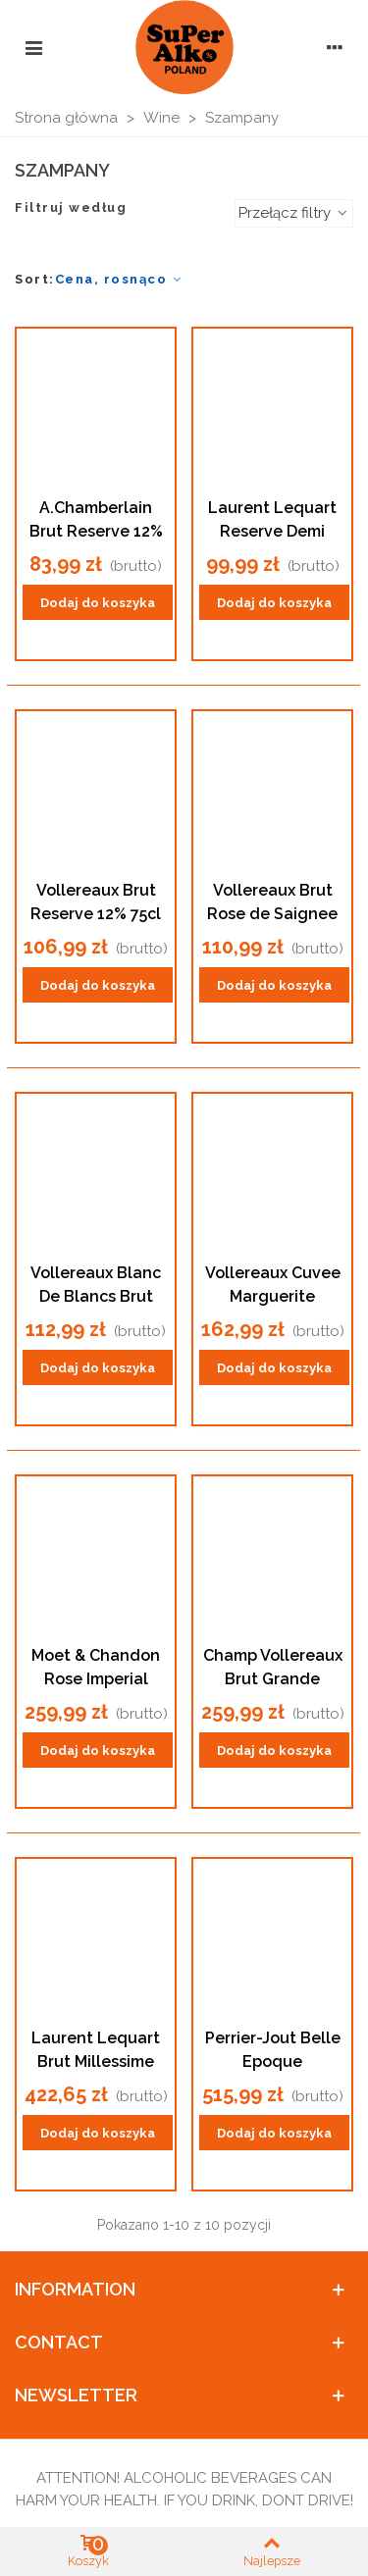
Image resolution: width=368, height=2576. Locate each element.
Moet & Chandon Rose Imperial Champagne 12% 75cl (95, 1668)
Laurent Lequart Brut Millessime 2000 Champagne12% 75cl (95, 2051)
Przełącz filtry (293, 213)
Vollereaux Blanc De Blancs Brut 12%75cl (95, 1286)
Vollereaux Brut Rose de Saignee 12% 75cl (272, 903)
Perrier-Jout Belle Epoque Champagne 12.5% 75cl (272, 2051)
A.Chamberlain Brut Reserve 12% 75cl (96, 520)
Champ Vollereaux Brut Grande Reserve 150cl (272, 1668)
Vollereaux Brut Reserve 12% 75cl (95, 902)
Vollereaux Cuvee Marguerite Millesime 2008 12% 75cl (273, 1286)
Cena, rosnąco (119, 279)
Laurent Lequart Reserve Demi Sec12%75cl (272, 520)
